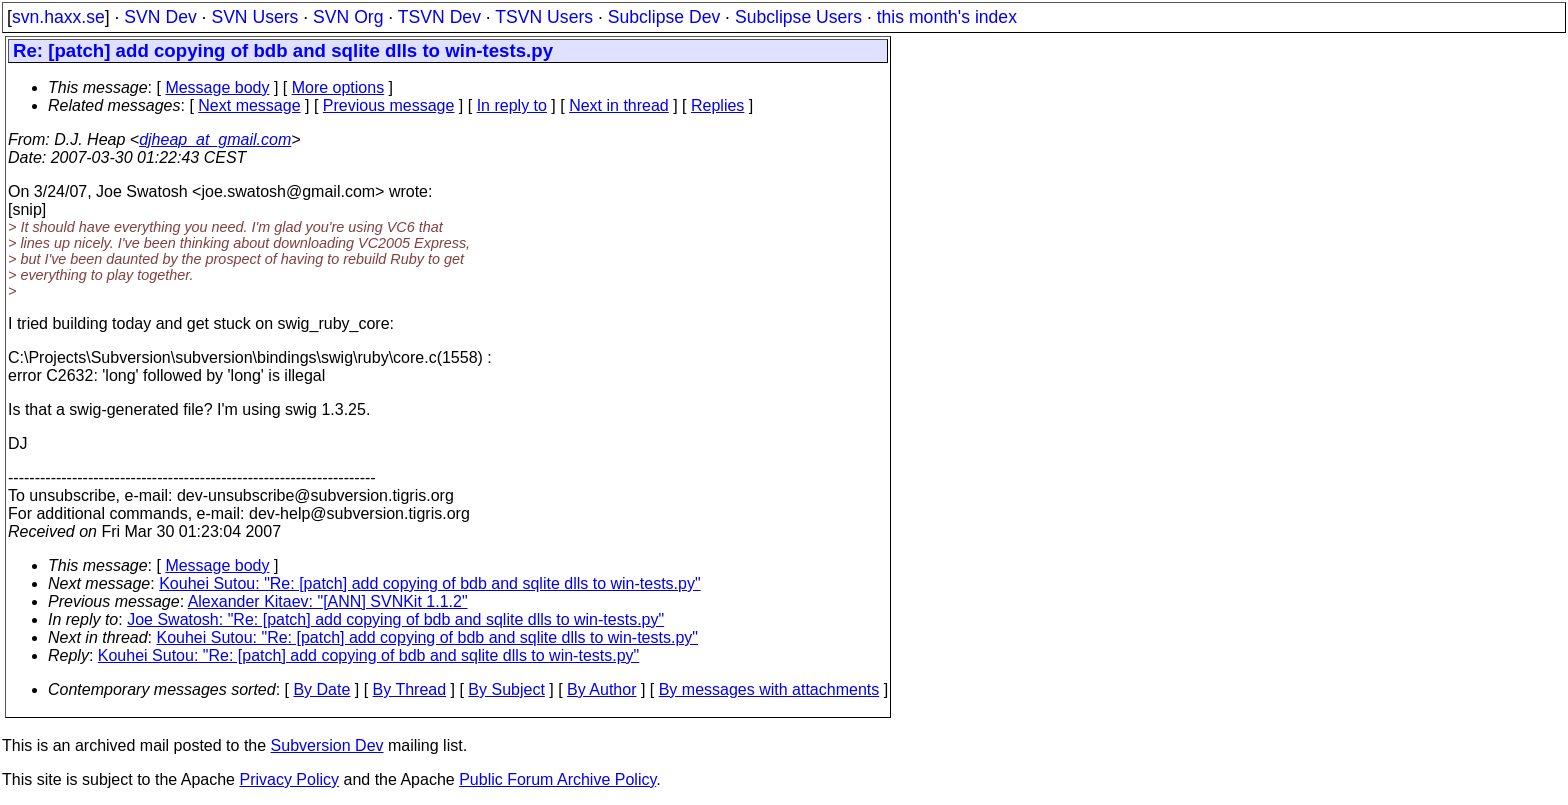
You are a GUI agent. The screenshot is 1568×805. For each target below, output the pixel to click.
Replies (717, 105)
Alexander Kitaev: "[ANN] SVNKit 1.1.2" (328, 601)
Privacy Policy (289, 779)
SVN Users (254, 17)
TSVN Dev (439, 17)
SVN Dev (160, 17)
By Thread (410, 689)
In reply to (512, 105)
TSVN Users (544, 17)
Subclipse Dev (664, 17)
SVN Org (348, 17)
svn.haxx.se (58, 17)
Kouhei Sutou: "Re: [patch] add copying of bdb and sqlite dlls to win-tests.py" (429, 583)
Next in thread (619, 105)
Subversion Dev (327, 745)
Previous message (389, 105)
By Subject (506, 689)
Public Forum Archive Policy (557, 779)
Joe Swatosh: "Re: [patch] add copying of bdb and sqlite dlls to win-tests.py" (395, 619)
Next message (249, 105)
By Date (321, 689)
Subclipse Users (798, 17)
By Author (601, 689)
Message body (217, 87)
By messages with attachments (769, 689)
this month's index (947, 17)
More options (338, 87)
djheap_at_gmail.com (215, 139)
